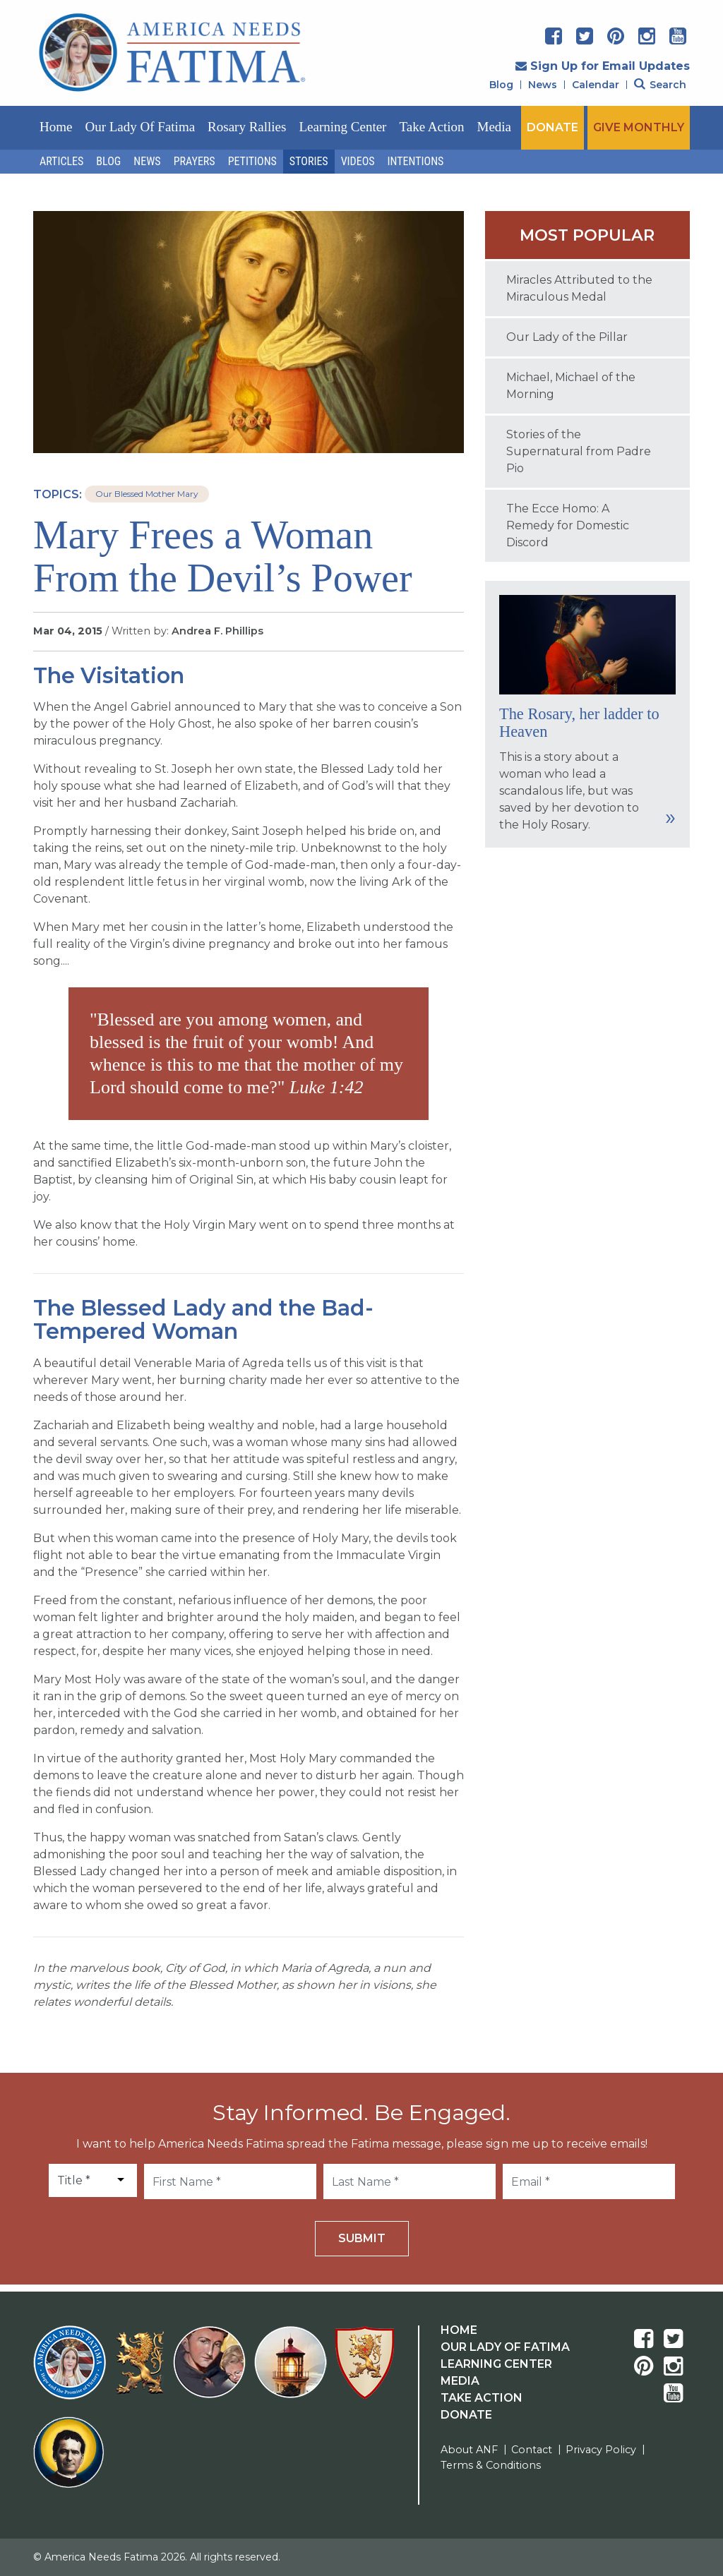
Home (56, 126)
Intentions (416, 161)
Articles (61, 161)
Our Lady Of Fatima (505, 2347)
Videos (358, 161)
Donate (466, 2414)
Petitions (252, 161)
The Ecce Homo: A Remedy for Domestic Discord (567, 525)
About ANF (469, 2449)
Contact (531, 2449)
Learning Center (342, 126)
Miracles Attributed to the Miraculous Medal (579, 288)
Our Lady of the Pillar (567, 337)
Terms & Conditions (491, 2465)
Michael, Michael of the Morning (570, 386)
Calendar (595, 84)
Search (660, 84)
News (542, 84)
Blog (501, 84)
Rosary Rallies (247, 126)
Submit (362, 2238)
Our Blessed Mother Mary (146, 493)
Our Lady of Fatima (140, 126)
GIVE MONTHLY (638, 127)
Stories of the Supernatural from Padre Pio (578, 451)
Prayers (194, 161)
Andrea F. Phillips (217, 631)
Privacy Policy (601, 2449)
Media (494, 126)
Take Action (431, 126)
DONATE (552, 127)
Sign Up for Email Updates (602, 66)
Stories (308, 161)
